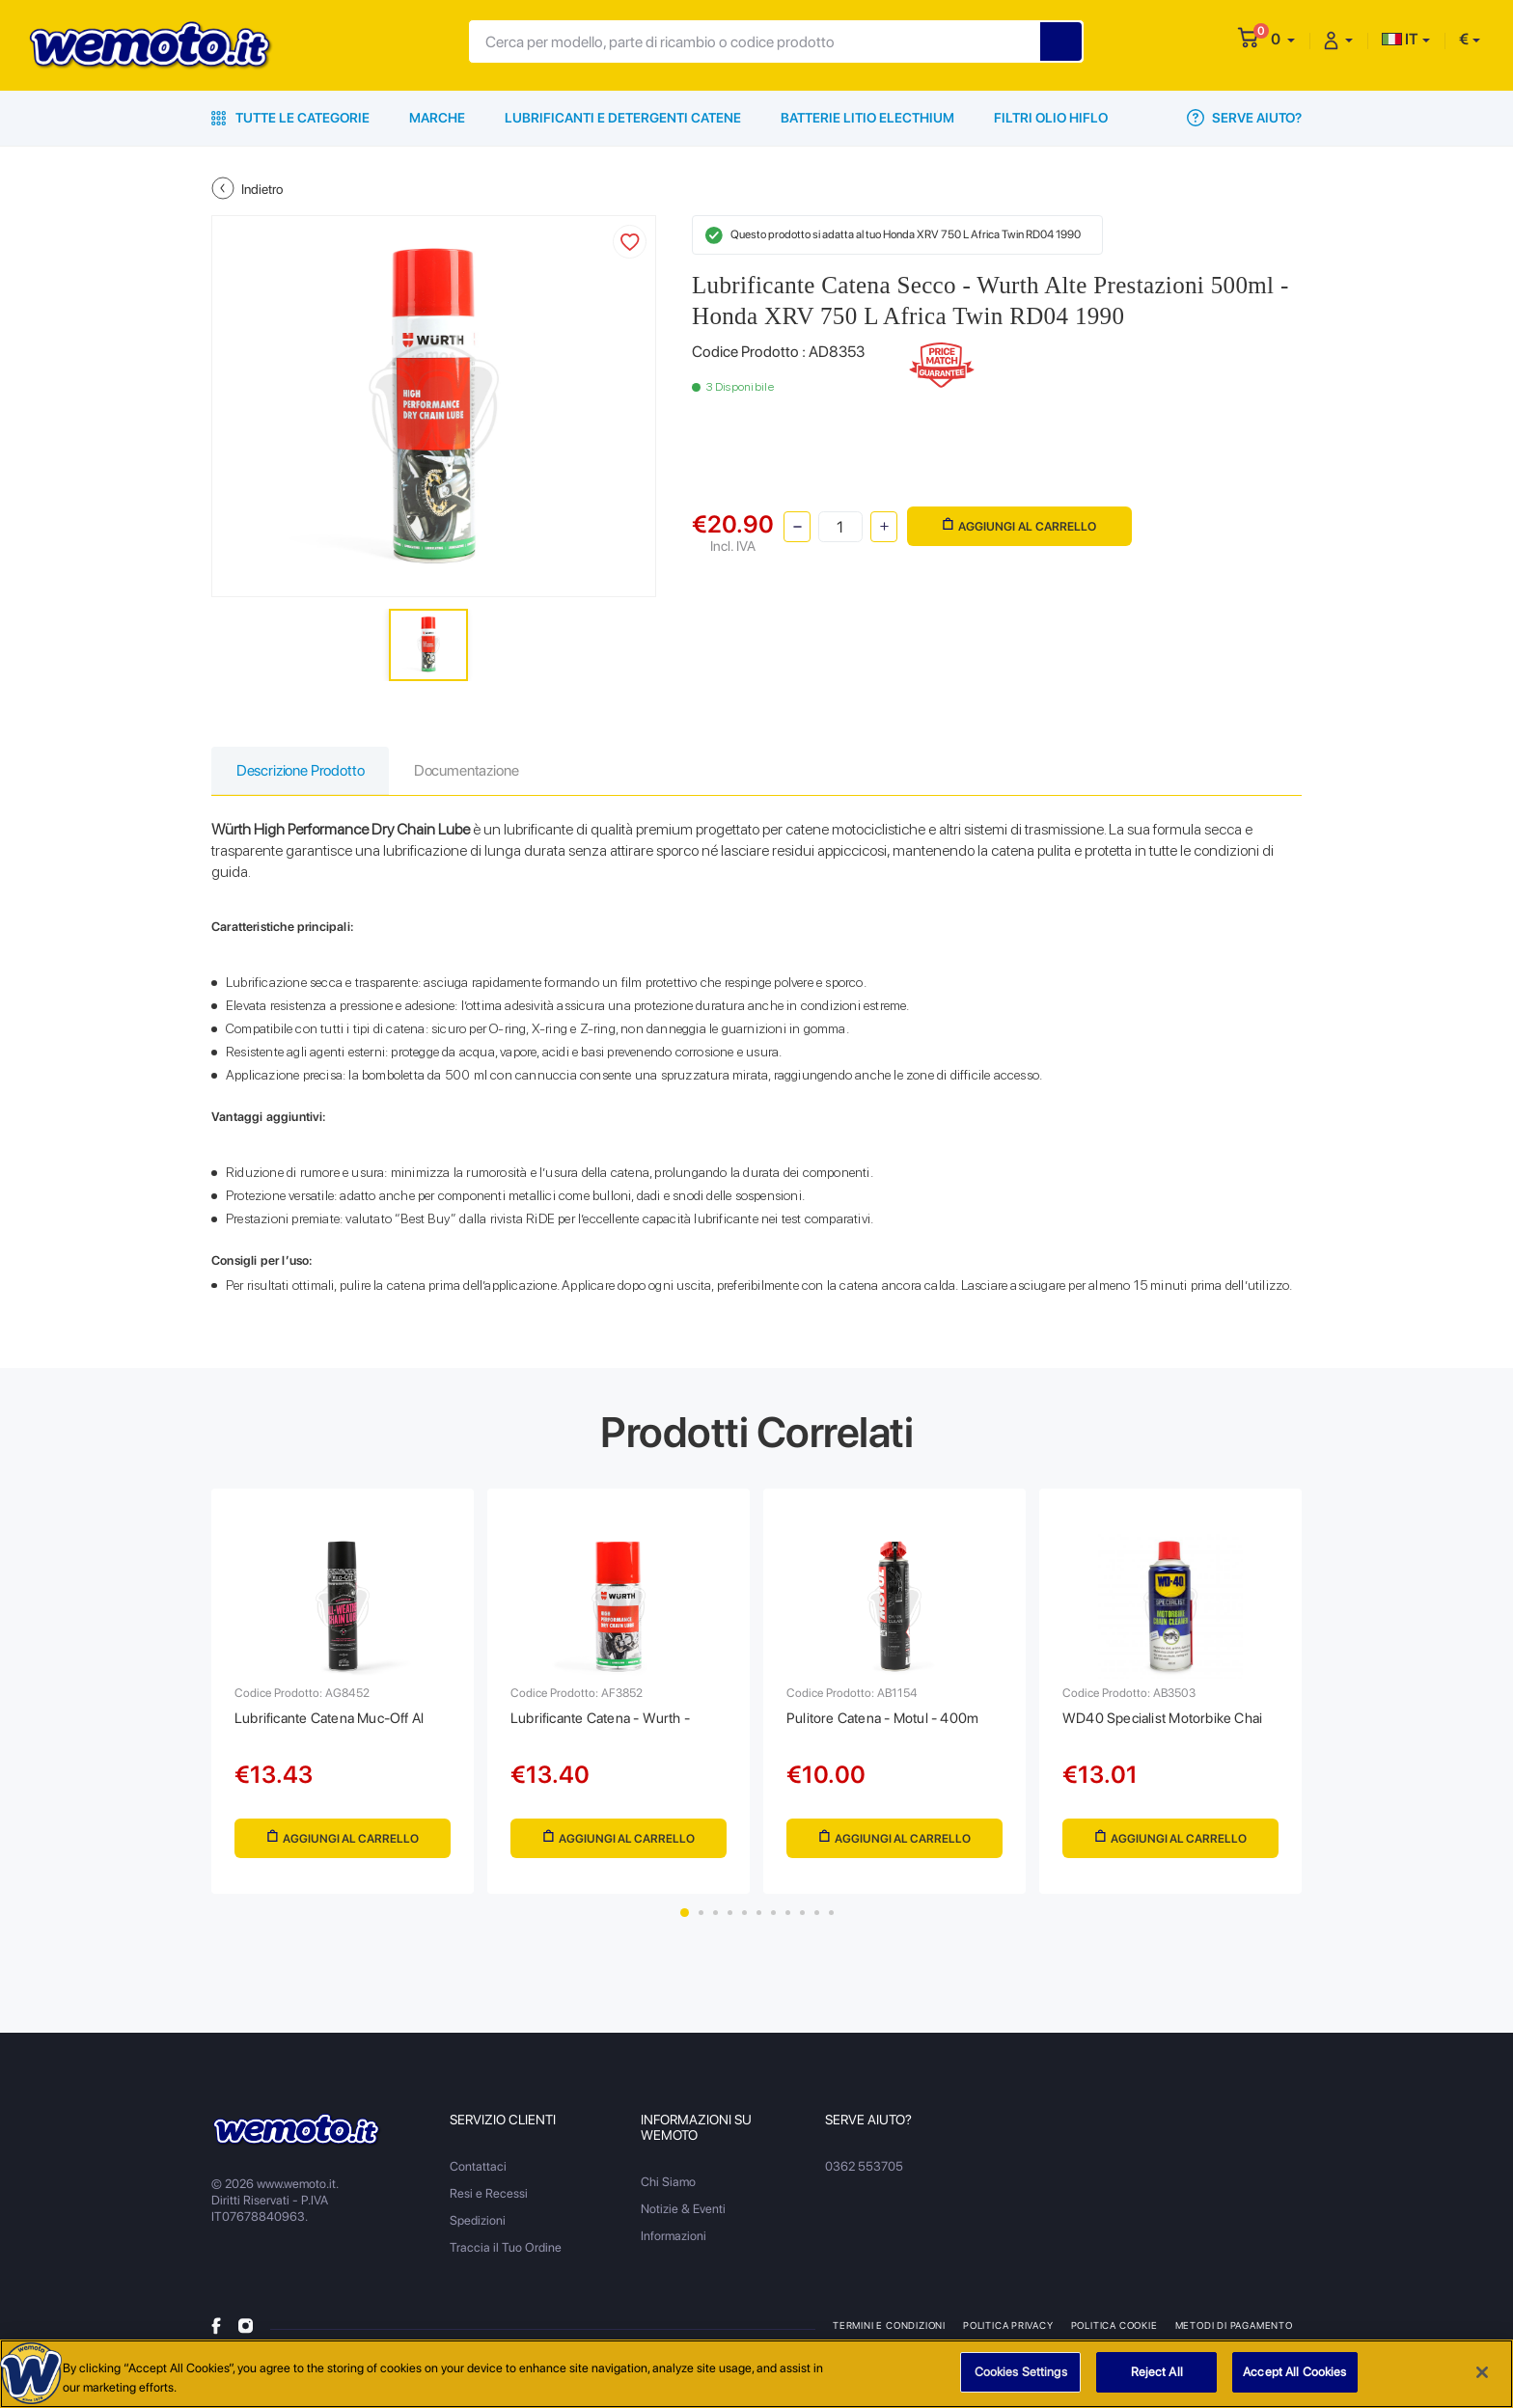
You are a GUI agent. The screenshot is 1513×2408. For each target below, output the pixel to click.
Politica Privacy (1009, 2334)
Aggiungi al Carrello (1018, 524)
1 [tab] (684, 1921)
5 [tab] (744, 1921)
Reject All (1157, 2373)
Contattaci (478, 2175)
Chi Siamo (668, 2190)
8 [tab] (787, 1921)
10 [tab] (816, 1921)
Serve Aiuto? (1244, 117)
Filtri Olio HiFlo (1051, 117)
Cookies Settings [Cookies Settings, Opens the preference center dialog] (1021, 2373)
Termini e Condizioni (890, 2334)
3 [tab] (715, 1921)
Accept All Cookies (1294, 2373)
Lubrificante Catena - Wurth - (607, 1723)
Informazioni (673, 2244)
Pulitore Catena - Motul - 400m (888, 1723)
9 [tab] (802, 1921)
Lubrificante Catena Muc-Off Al (337, 1723)
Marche (437, 117)
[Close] (1482, 2372)
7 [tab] (773, 1921)
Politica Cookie (1115, 2334)
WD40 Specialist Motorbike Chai (1168, 1723)
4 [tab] (730, 1921)
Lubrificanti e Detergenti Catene (623, 117)
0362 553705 (864, 2175)
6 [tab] (758, 1921)
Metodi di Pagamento (1235, 2334)
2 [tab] (701, 1921)
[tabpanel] (343, 1696)
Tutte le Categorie (290, 117)
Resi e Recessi (489, 2202)
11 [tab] (831, 1921)
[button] (1283, 39)
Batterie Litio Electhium (867, 117)
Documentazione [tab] (477, 771)
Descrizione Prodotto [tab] (304, 771)
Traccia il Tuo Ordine (506, 2256)
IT (1400, 39)
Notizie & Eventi (683, 2217)
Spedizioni (478, 2229)
